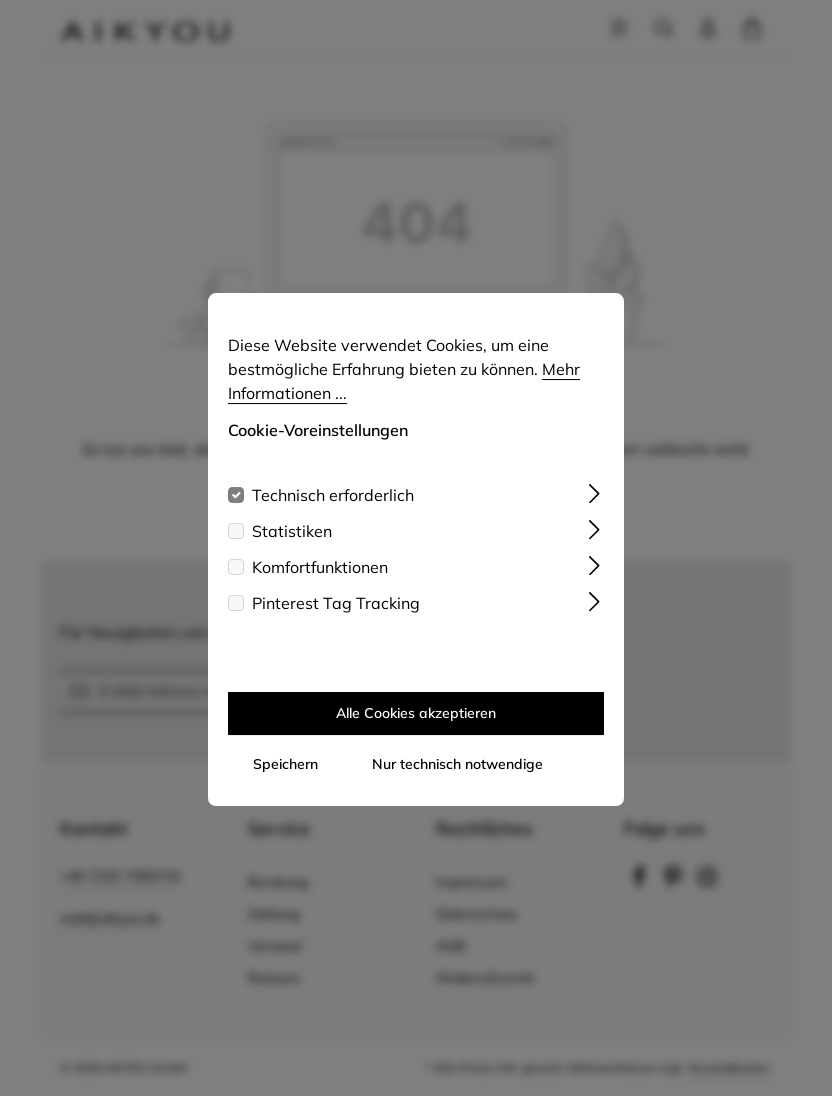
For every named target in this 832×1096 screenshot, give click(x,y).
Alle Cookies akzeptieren (416, 732)
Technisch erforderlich (333, 514)
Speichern (285, 783)
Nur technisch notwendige (457, 783)
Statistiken (292, 550)
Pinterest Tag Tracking (336, 622)
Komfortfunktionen (320, 586)
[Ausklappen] (594, 510)
